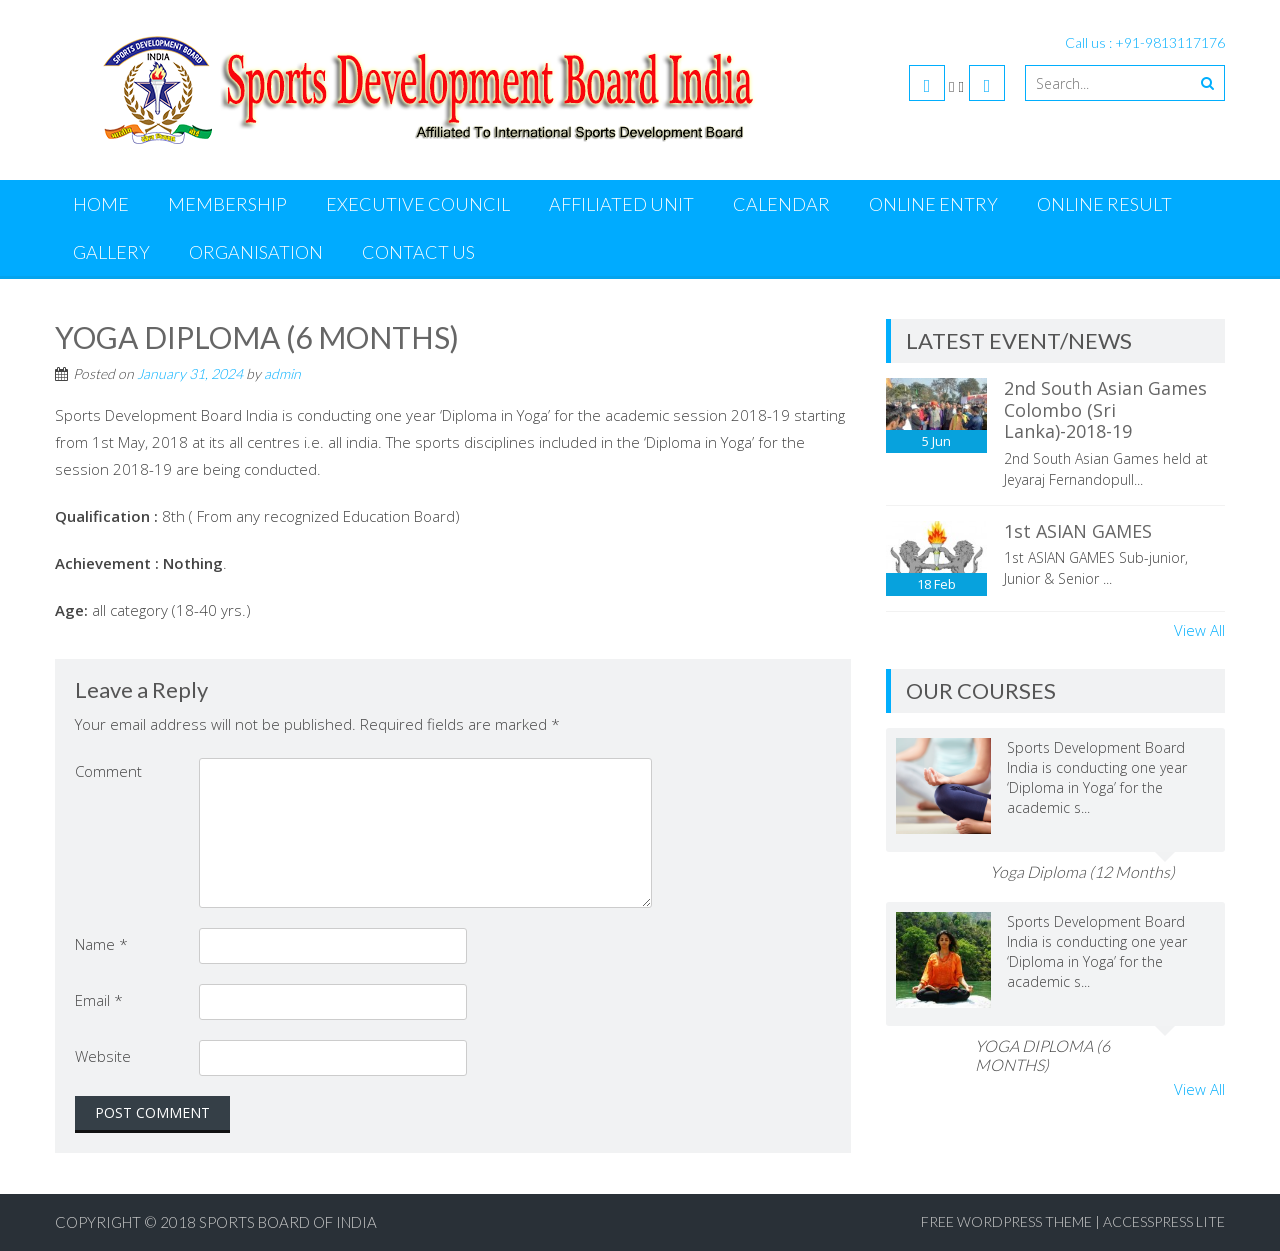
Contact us (418, 252)
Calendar (781, 204)
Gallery (111, 252)
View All (1199, 630)
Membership (227, 204)
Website (103, 1056)
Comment (108, 771)
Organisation (256, 252)
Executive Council (418, 204)
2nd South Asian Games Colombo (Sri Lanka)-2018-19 (1105, 409)
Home (101, 204)
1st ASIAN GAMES (1078, 531)
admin (282, 373)
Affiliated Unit (621, 204)
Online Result (1104, 204)
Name (101, 944)
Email (99, 1000)
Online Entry (933, 204)
